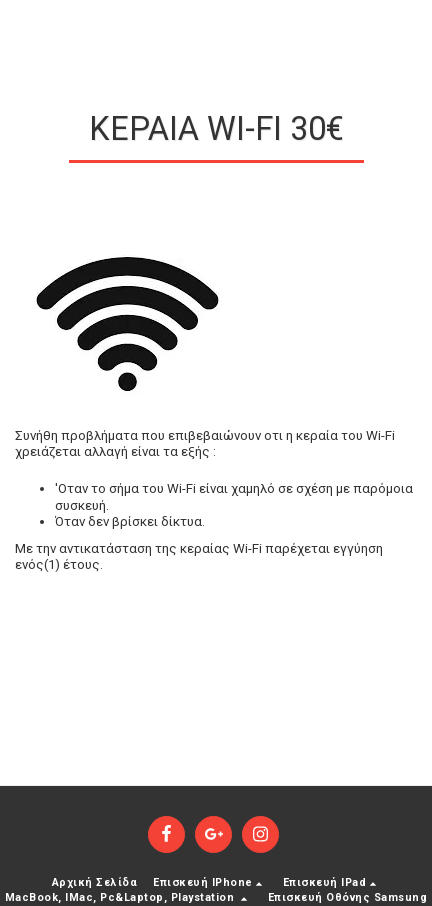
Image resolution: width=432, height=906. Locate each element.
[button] (210, 883)
